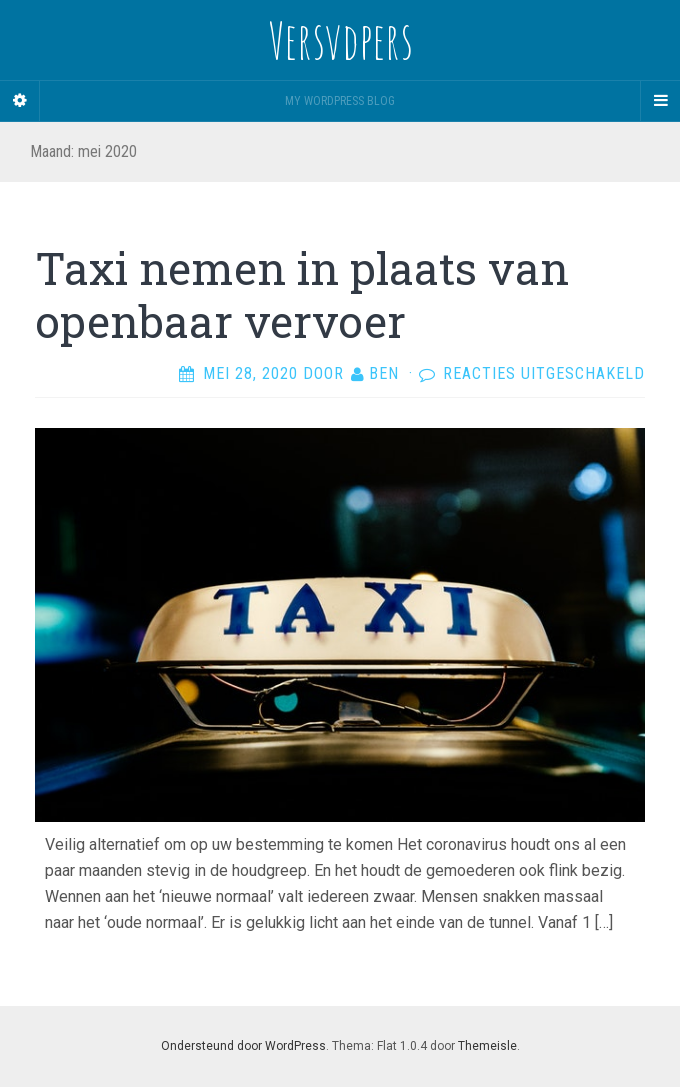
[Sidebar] (20, 101)
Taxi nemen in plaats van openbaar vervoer (302, 294)
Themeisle (487, 1046)
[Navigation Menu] (660, 101)
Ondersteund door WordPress (243, 1046)
